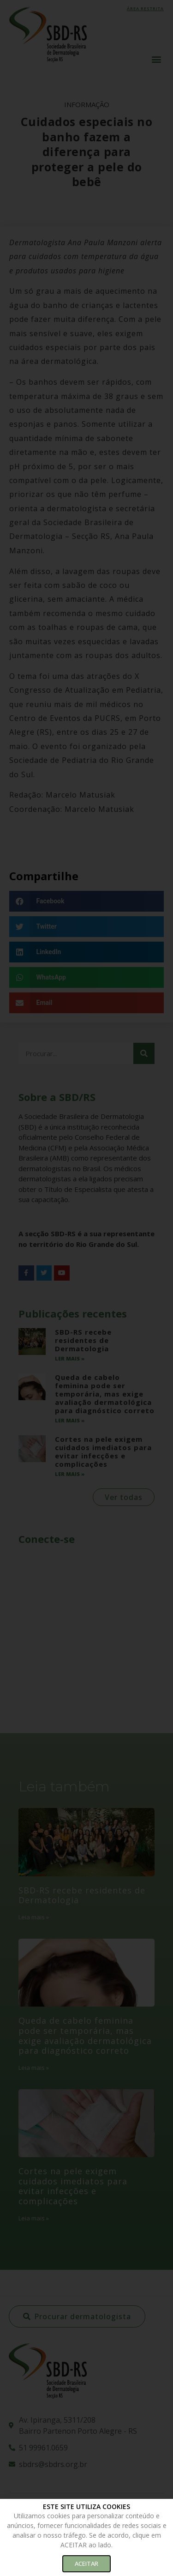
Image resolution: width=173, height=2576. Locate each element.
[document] (86, 1288)
